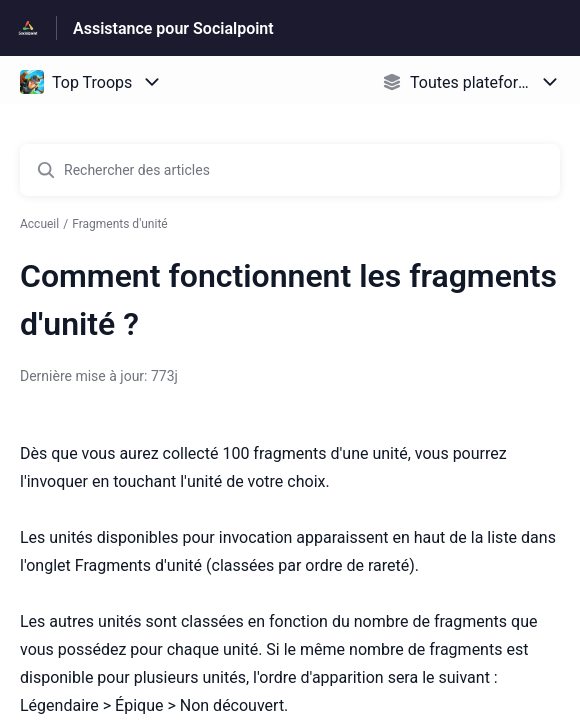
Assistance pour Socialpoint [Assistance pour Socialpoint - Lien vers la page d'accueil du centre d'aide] (173, 28)
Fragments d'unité (120, 224)
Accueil (39, 224)
